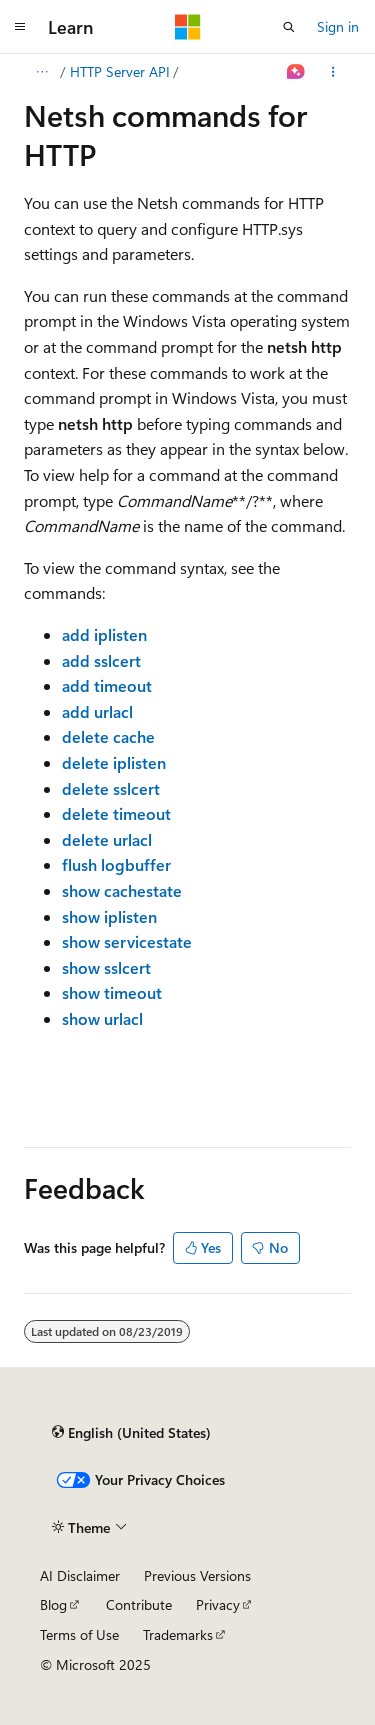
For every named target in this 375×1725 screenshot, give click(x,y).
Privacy (218, 1604)
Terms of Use (79, 1634)
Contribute (139, 1604)
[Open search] (289, 27)
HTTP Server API (120, 71)
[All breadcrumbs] (41, 72)
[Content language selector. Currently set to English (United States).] (131, 1432)
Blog (53, 1604)
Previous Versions (197, 1575)
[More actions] (333, 72)
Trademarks (178, 1634)
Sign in (338, 26)
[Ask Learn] (296, 72)
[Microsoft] (188, 27)
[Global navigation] (20, 27)
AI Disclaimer (80, 1575)
